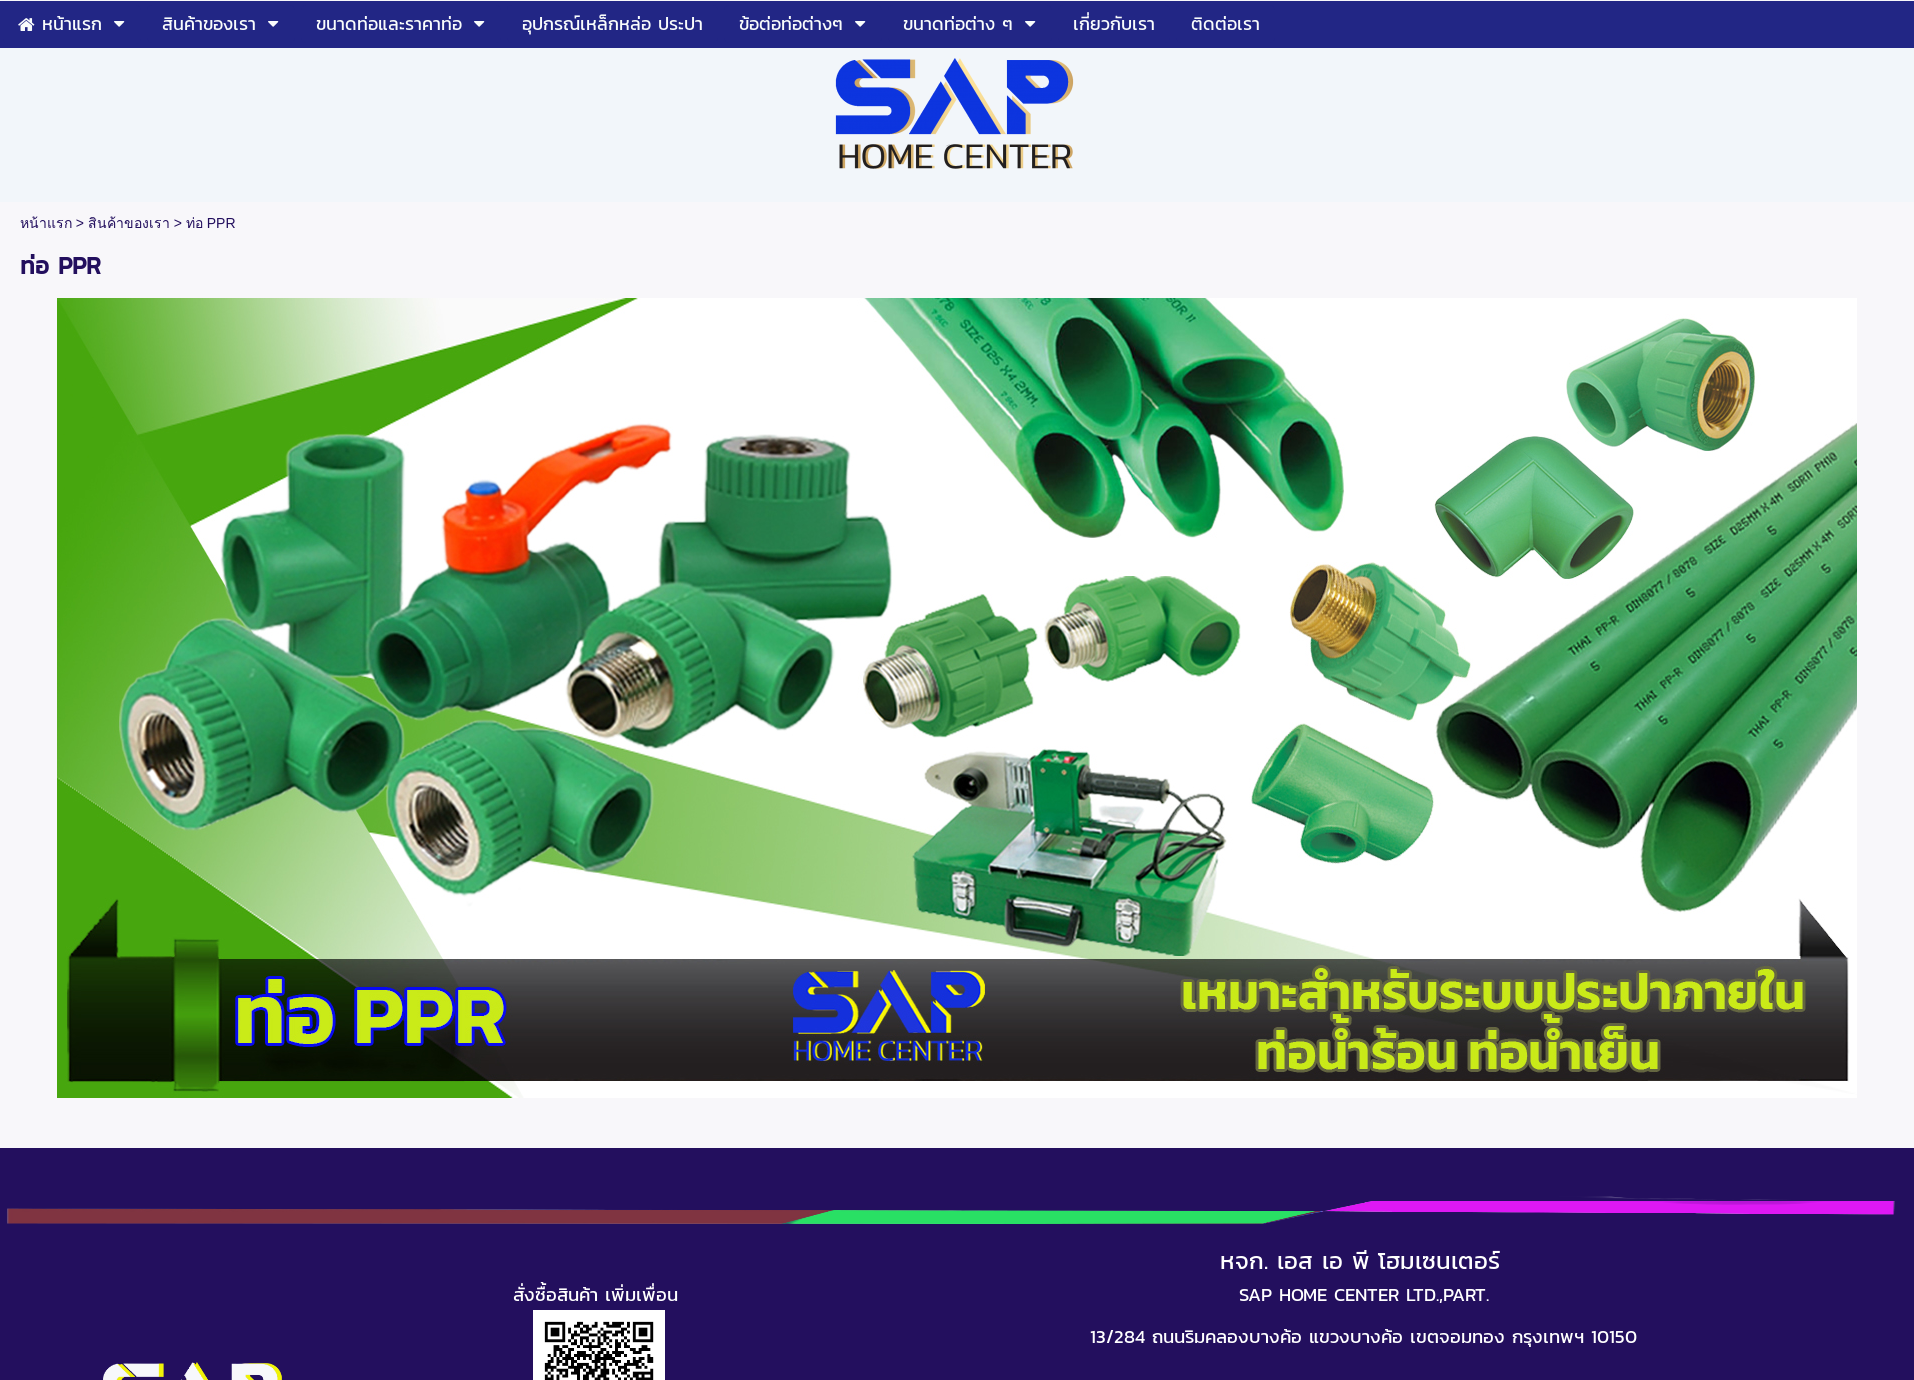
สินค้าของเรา (129, 223)
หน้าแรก (46, 223)
